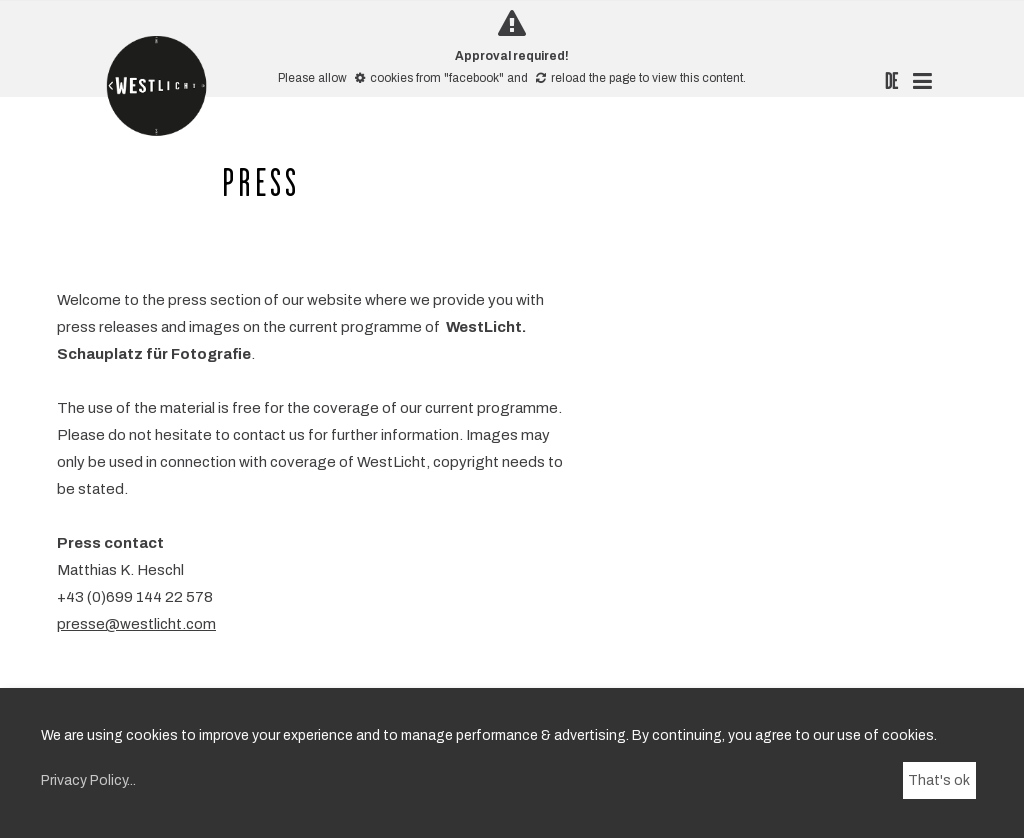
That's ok (939, 780)
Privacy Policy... (88, 780)
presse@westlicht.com (136, 624)
